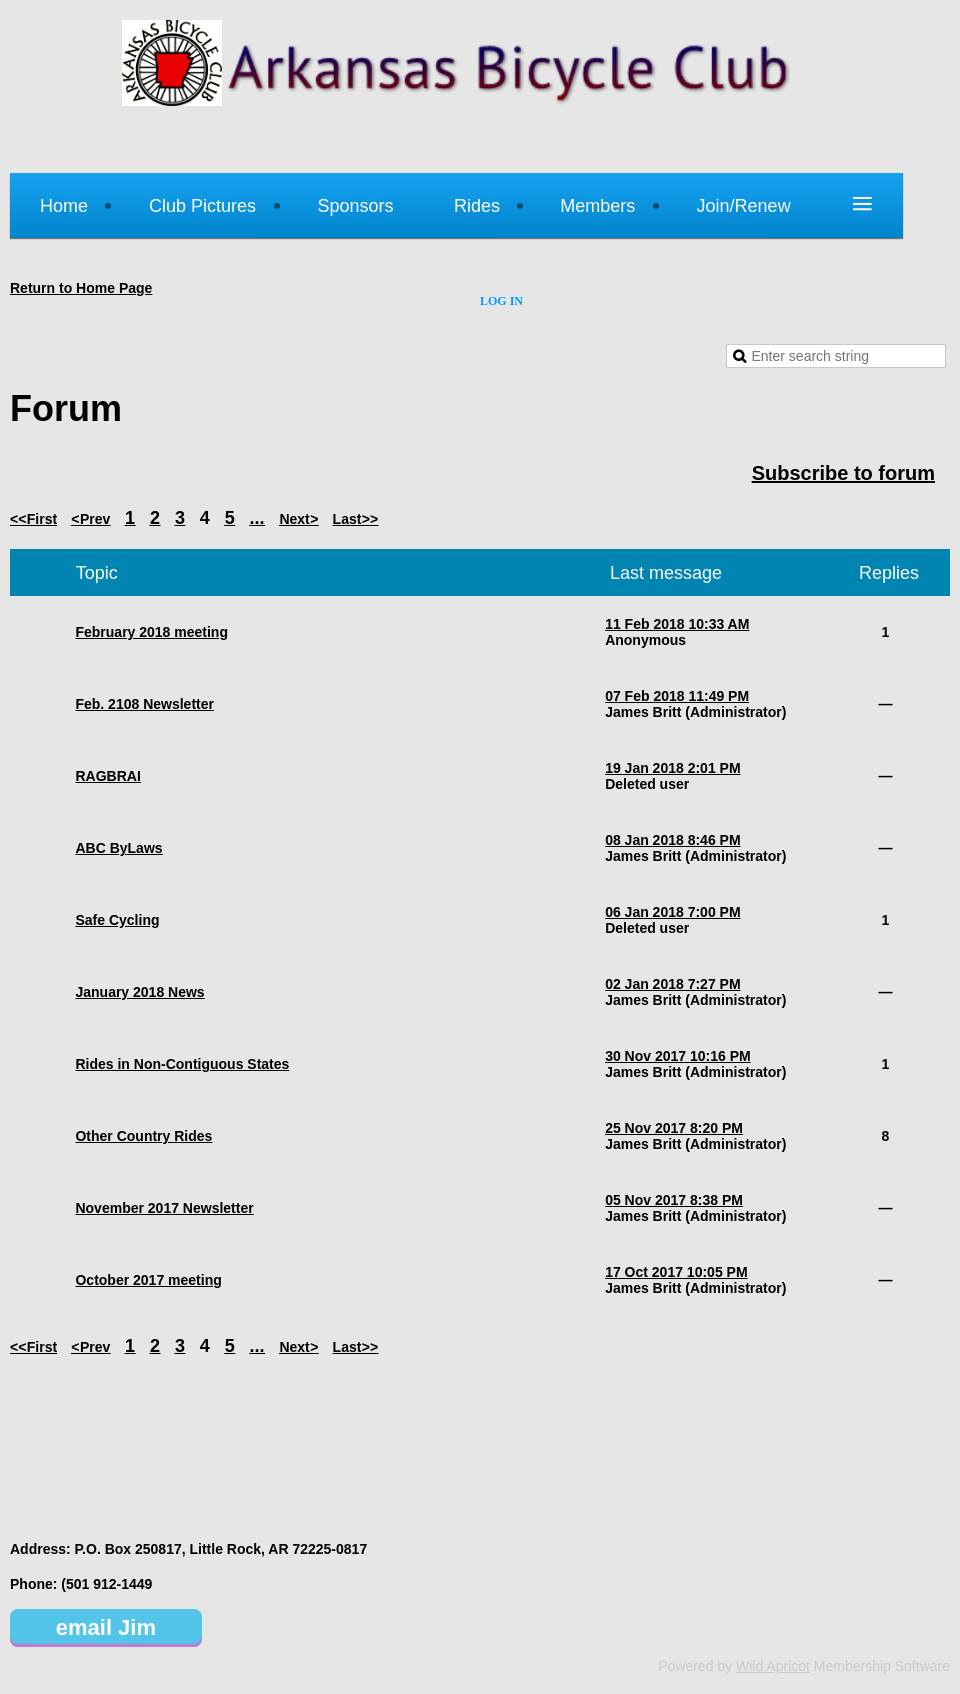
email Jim (106, 1627)
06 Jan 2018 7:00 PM (672, 912)
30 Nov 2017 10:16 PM (678, 1056)
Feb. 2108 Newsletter (144, 704)
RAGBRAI (107, 776)
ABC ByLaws (118, 848)
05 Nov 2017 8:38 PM (674, 1200)
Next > (299, 519)
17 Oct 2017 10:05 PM (676, 1272)
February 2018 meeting (151, 632)
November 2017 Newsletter (164, 1208)
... (257, 518)
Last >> (356, 519)
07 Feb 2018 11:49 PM (677, 696)
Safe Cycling (117, 920)
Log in (501, 301)
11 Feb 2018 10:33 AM (677, 624)
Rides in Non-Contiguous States (182, 1064)
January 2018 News (139, 992)
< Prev (91, 519)
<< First (33, 519)
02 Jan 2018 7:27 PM (672, 984)
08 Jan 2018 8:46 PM (672, 840)
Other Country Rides (143, 1136)
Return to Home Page (81, 288)
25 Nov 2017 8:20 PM (674, 1128)
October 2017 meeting (148, 1280)
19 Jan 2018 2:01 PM (672, 768)
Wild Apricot (773, 1666)
